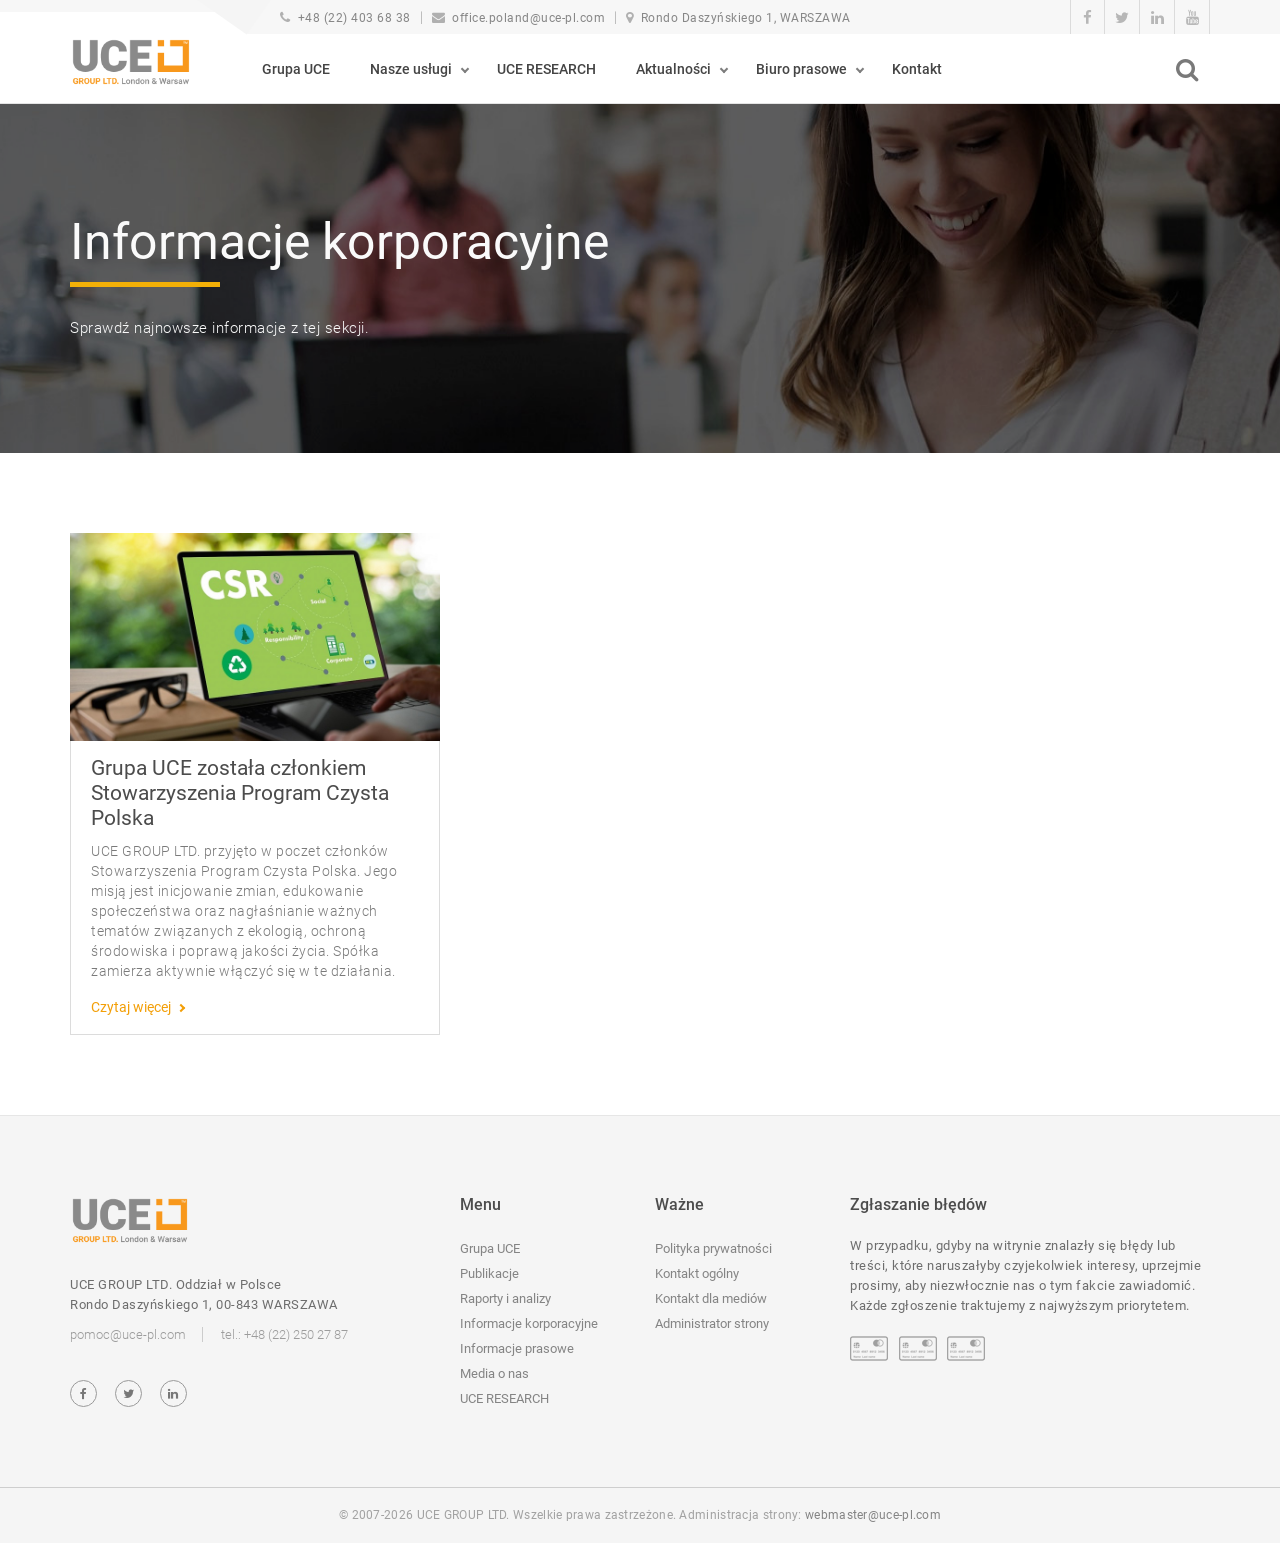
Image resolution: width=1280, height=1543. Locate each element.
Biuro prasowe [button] (801, 69)
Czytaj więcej (131, 1007)
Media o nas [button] (494, 1373)
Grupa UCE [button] (296, 69)
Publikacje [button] (489, 1273)
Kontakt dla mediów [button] (711, 1298)
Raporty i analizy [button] (505, 1298)
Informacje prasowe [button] (517, 1348)
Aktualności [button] (673, 69)
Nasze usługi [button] (411, 69)
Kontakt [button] (917, 69)
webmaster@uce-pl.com (873, 1515)
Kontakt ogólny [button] (697, 1273)
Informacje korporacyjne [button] (529, 1323)
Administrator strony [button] (712, 1323)
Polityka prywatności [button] (713, 1248)
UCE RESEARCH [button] (546, 69)
